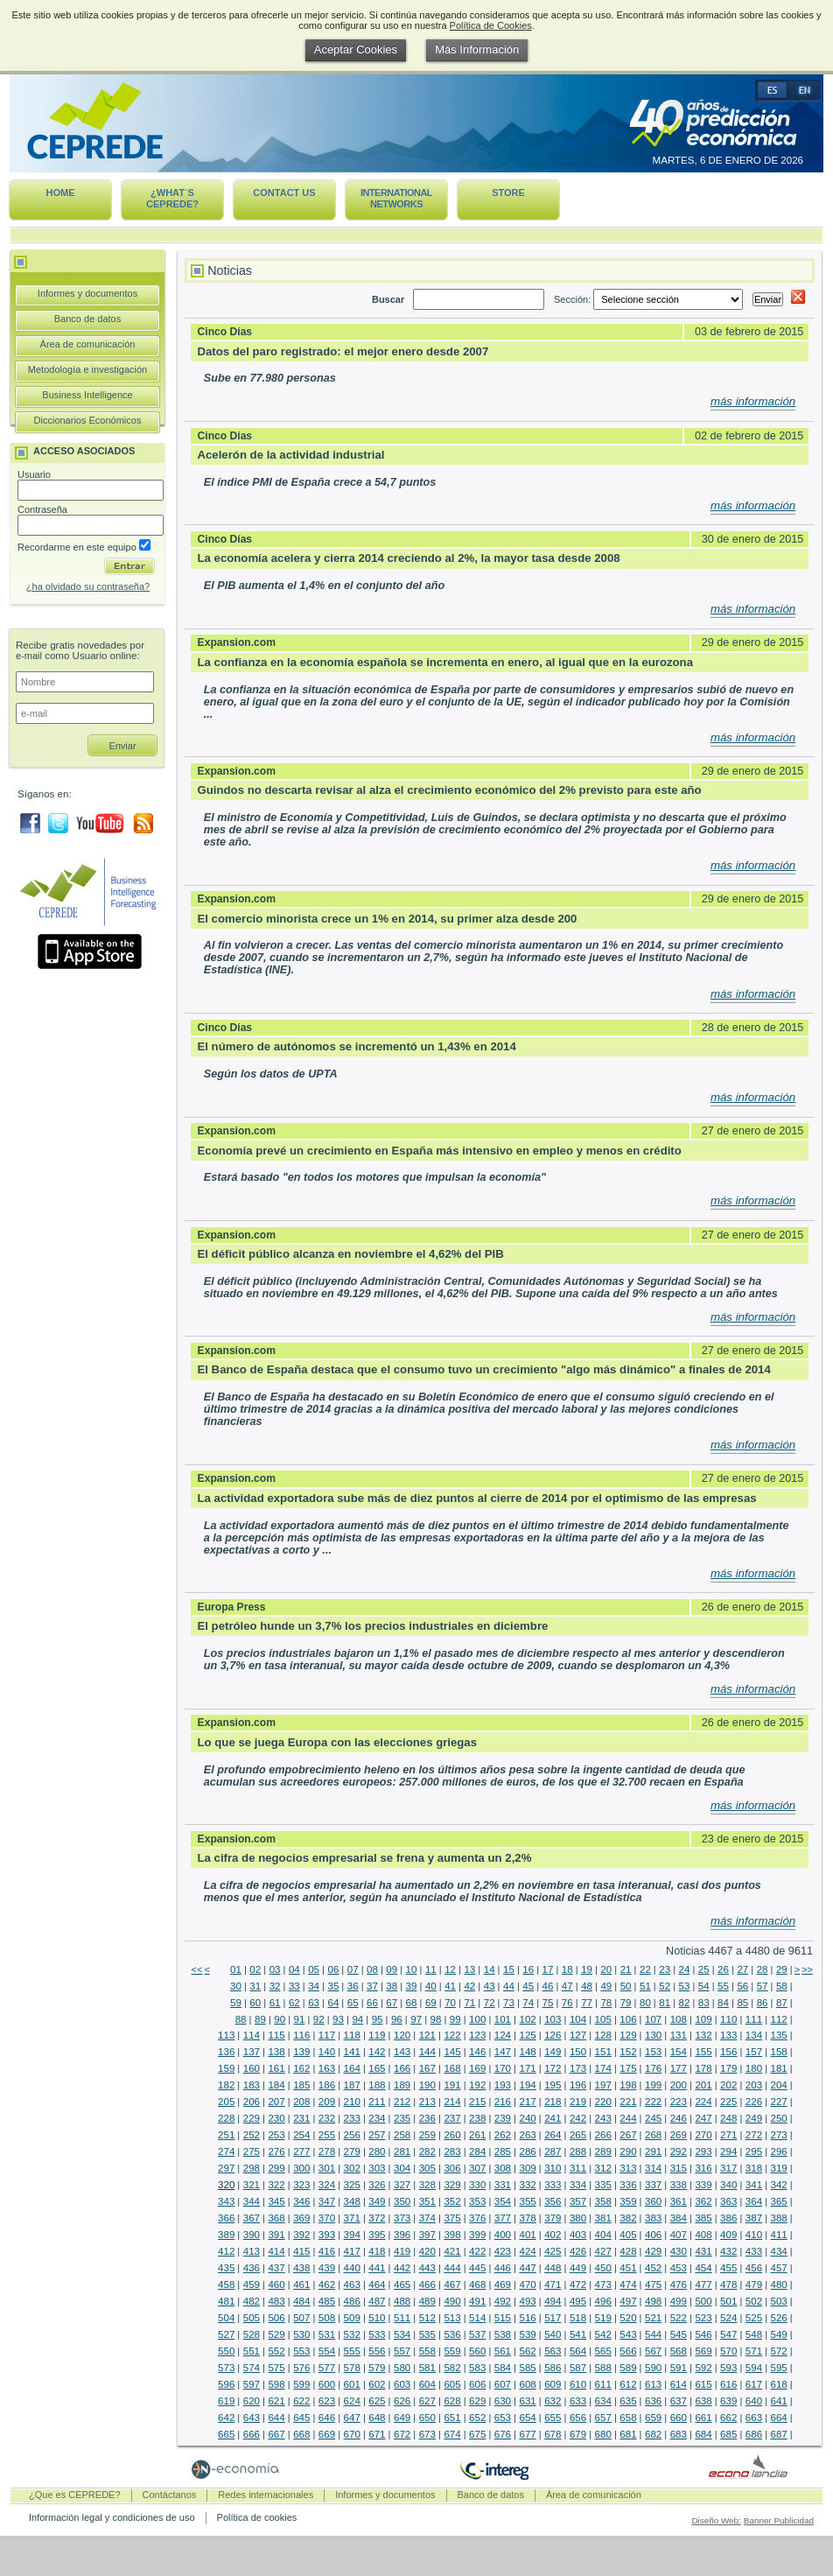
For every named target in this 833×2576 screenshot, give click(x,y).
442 (402, 2268)
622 (301, 2401)
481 (226, 2301)
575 (276, 2367)
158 (779, 2051)
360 (653, 2201)
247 (703, 2118)
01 (236, 1969)
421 (452, 2251)
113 (226, 2035)
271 (728, 2135)
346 (301, 2201)
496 (603, 2301)
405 (628, 2234)
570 (728, 2351)
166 (402, 2068)
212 (402, 2101)
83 (704, 2002)
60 (255, 2002)
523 (703, 2318)
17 (548, 1969)
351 (427, 2201)
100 (477, 2019)
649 (402, 2417)
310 (552, 2168)
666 (251, 2434)
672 (402, 2434)
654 (527, 2417)
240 (527, 2118)
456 (754, 2268)
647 (352, 2417)
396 (402, 2234)
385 (703, 2218)
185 (301, 2085)
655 (552, 2417)
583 (477, 2367)
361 (678, 2201)
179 (728, 2068)
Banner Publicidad (779, 2520)
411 (779, 2234)
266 (603, 2135)
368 (276, 2218)
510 (376, 2318)
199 (653, 2085)
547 (728, 2334)
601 (352, 2384)
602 (376, 2384)
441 (376, 2268)
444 (452, 2268)
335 (603, 2184)
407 (678, 2234)
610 (578, 2384)
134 (754, 2035)
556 (376, 2351)
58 (782, 1986)
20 (606, 1969)
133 (728, 2035)
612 (628, 2384)
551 (251, 2351)
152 (628, 2051)
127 (578, 2035)
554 (326, 2351)
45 (528, 1986)
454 (703, 2268)
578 (352, 2367)
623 (326, 2401)
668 (301, 2434)
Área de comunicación (88, 344)
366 (226, 2218)
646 (326, 2417)
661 (703, 2417)
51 (645, 1986)
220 (603, 2101)
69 (431, 2002)
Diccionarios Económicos (88, 420)
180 (754, 2068)
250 (779, 2118)
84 (723, 2002)
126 (552, 2035)
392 (301, 2234)
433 (754, 2251)
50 (626, 1986)
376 (477, 2218)
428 (628, 2251)
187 (352, 2085)
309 (527, 2168)
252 (251, 2135)
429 (653, 2251)
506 (276, 2318)
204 (779, 2085)
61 (275, 2002)
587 (578, 2367)
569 (703, 2351)
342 (779, 2184)
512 (427, 2318)
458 (226, 2284)
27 (742, 1969)
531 (326, 2334)
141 (352, 2051)
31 (255, 1986)
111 (754, 2019)
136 (226, 2051)
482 (251, 2301)
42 (469, 1986)
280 (376, 2151)
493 (527, 2301)
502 (754, 2301)
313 (628, 2168)
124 (502, 2035)
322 (276, 2184)
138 (276, 2051)
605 (452, 2384)
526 (779, 2318)
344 (251, 2201)
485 (326, 2301)
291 (653, 2151)
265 (578, 2135)
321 (251, 2184)
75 (548, 2002)
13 (469, 1969)
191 (452, 2085)
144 (427, 2051)
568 (678, 2351)
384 (678, 2218)
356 (552, 2201)
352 (452, 2201)
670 (352, 2434)
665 (226, 2434)
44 (508, 1986)
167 (427, 2068)
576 (301, 2367)
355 (527, 2201)
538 (502, 2334)
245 (653, 2118)
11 (431, 1969)
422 (477, 2251)
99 (455, 2019)
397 (427, 2234)
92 (319, 2019)
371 (352, 2218)
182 (226, 2085)
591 (678, 2367)
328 (427, 2184)
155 (703, 2051)
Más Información (477, 49)
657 (603, 2417)
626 (402, 2401)
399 (477, 2234)
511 (402, 2318)
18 (567, 1969)
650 (427, 2417)
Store (508, 192)
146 (477, 2051)
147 (502, 2051)
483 (276, 2301)
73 (508, 2002)
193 (502, 2085)
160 (251, 2068)
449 (578, 2268)
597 (251, 2384)
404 (603, 2234)
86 (762, 2002)
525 (754, 2318)
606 (477, 2384)
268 (653, 2135)
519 (603, 2318)
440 (352, 2268)
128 (603, 2035)
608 (527, 2384)
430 (678, 2251)
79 (626, 2002)
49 (606, 1986)
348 (352, 2201)
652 (477, 2417)
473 (603, 2284)
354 (502, 2201)
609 (552, 2384)
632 (552, 2401)
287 (552, 2151)
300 (301, 2168)
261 (477, 2135)
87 (782, 2002)
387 (754, 2218)
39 (411, 1986)
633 (578, 2401)
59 (236, 2002)
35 (333, 1986)
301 (326, 2168)
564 (578, 2351)
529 (276, 2334)
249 (754, 2118)
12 (450, 1969)
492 (502, 2301)
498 (653, 2301)
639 (728, 2401)
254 (301, 2135)
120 (402, 2035)
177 (678, 2068)
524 (728, 2318)
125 (527, 2035)
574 (251, 2367)
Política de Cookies (491, 25)
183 (251, 2085)
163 (326, 2068)
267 (628, 2135)
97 (416, 2019)
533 (376, 2334)
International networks (396, 198)
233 (352, 2118)
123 (477, 2035)
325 (352, 2184)
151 (603, 2051)
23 (664, 1969)
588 (603, 2367)
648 (376, 2417)
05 (313, 1969)
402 (552, 2234)
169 (477, 2068)
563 (552, 2351)
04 (294, 1969)
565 (603, 2351)
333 (552, 2184)
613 (653, 2384)
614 (678, 2384)
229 (251, 2118)
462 (326, 2284)
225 (728, 2101)
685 (728, 2434)
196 (578, 2085)
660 (678, 2417)
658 (628, 2417)
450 (603, 2268)
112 (779, 2019)
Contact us (284, 192)
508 (326, 2318)
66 (372, 2002)
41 (450, 1986)
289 (603, 2151)
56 (742, 1986)
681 (628, 2434)
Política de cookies (257, 2517)
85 (742, 2002)
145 (452, 2051)
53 (684, 1986)
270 (703, 2135)
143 (402, 2051)
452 (653, 2268)
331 (502, 2184)
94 (357, 2019)
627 (427, 2401)
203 (754, 2085)
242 (578, 2118)
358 (603, 2201)
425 (552, 2251)
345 (276, 2201)
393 (326, 2234)
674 (452, 2434)
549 (779, 2334)
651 (452, 2417)
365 (779, 2201)
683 (678, 2434)
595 (779, 2367)
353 (477, 2201)
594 (754, 2367)
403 (578, 2234)
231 (301, 2118)
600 (326, 2384)
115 (276, 2035)
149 (552, 2051)
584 (502, 2367)
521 (653, 2318)
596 (226, 2384)
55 (723, 1986)
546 (703, 2334)
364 (754, 2201)
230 (276, 2118)
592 (703, 2367)
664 (779, 2417)
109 (703, 2019)
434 (779, 2251)
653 (502, 2417)
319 (779, 2168)
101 (502, 2019)
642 (226, 2417)
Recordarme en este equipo (84, 547)
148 (527, 2051)
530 (301, 2334)
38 (391, 1986)
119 (376, 2035)
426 (578, 2251)
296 (779, 2151)
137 (251, 2051)
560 (477, 2351)
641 (779, 2401)
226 (754, 2101)
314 (653, 2168)
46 (548, 1986)
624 (352, 2401)
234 (376, 2118)
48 (586, 1986)
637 (678, 2401)
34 (313, 1986)
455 (728, 2268)
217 (527, 2101)
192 (477, 2085)
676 (502, 2434)
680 (603, 2434)
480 (779, 2284)
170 (502, 2068)
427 (603, 2251)
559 (452, 2351)
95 (377, 2019)
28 (762, 1969)
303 (376, 2168)
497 (628, 2301)
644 (276, 2417)
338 (678, 2184)
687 (779, 2434)
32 (275, 1986)
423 (502, 2251)
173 (578, 2068)
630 (502, 2401)
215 (477, 2101)
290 (628, 2151)
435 (226, 2268)
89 (260, 2019)
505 (251, 2318)
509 (352, 2318)
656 (578, 2417)
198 (628, 2085)
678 (552, 2434)
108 (678, 2019)
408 (703, 2234)
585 (527, 2367)
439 (326, 2268)
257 (376, 2135)
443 (427, 2268)
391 (276, 2234)
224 (703, 2101)
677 (527, 2434)
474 (628, 2284)
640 (754, 2401)
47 (567, 1986)
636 (653, 2401)
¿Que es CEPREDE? (75, 2494)
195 (552, 2085)
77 (586, 2002)
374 (427, 2218)
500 (703, 2301)
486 (352, 2301)
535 (427, 2334)
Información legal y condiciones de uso (112, 2517)
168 (452, 2068)
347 (326, 2201)
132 (703, 2035)
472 (578, 2284)
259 (427, 2135)
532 (352, 2334)
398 (452, 2234)
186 (326, 2085)
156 (728, 2051)
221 (628, 2101)
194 (527, 2085)
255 (326, 2135)
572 (779, 2351)
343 (226, 2201)
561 (502, 2351)
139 (301, 2051)
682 (653, 2434)
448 (552, 2268)
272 (754, 2135)
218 (552, 2101)
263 (527, 2135)
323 (301, 2184)
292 (678, 2151)
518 (578, 2318)
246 (678, 2118)
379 (552, 2218)
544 (653, 2334)
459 (251, 2284)
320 (226, 2184)
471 (552, 2284)
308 (502, 2168)
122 (452, 2035)
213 (427, 2101)
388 (779, 2218)
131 (678, 2035)
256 (352, 2135)
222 (653, 2101)
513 (452, 2318)
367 (251, 2218)
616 (728, 2384)
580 (402, 2367)
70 (450, 2002)
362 (703, 2201)
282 (427, 2151)
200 (678, 2085)
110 (728, 2019)
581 (427, 2367)
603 (402, 2384)
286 (527, 2151)
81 (664, 2002)
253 (276, 2135)
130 (653, 2035)
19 (586, 1969)
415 (301, 2251)
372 (376, 2218)
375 (452, 2218)
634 (603, 2401)
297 (226, 2168)
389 (226, 2234)
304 (402, 2168)
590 (653, 2367)
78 (606, 2002)
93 (338, 2019)
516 (527, 2318)
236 (427, 2118)
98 (436, 2019)
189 (402, 2085)
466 (427, 2284)
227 (779, 2101)
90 (279, 2019)
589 (628, 2367)
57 (762, 1986)
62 (294, 2002)
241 (552, 2118)
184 (276, 2085)
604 (427, 2384)
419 (402, 2251)
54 (704, 1986)
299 (276, 2168)
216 (502, 2101)
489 (427, 2301)
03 (275, 1969)
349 (376, 2201)
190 (427, 2085)
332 (527, 2184)
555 (352, 2351)
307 (477, 2168)
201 (703, 2085)
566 (628, 2351)
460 (276, 2284)
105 (603, 2019)
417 (352, 2251)
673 (427, 2434)
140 (326, 2051)
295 (754, 2151)
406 (653, 2234)
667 (276, 2434)
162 (301, 2068)
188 (376, 2085)
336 (628, 2184)
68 (411, 2002)
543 (628, 2334)
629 (477, 2401)
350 (402, 2201)
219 (578, 2101)
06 (333, 1969)
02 (255, 1969)
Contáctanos (170, 2494)
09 (391, 1969)
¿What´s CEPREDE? (172, 198)
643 (251, 2417)
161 (276, 2068)
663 (754, 2417)
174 (603, 2068)
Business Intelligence (87, 395)
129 (628, 2035)
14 (489, 1969)
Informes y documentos (87, 293)
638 (703, 2401)
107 (653, 2019)
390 (251, 2234)
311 (578, 2168)
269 (678, 2135)
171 (527, 2068)
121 (427, 2035)
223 (678, 2101)
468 (477, 2284)
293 (703, 2151)
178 (703, 2068)
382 (628, 2218)
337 (653, 2184)
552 (276, 2351)
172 (552, 2068)
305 (427, 2168)
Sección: (650, 299)
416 (326, 2251)
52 (664, 1986)
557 (402, 2351)
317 (728, 2168)
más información (752, 401)
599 (301, 2384)
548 (754, 2334)
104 (578, 2019)
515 (502, 2318)
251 (226, 2135)
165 (376, 2068)
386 (728, 2218)
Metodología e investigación (87, 369)
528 (251, 2334)
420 (427, 2251)
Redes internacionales (265, 2494)
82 (684, 2002)
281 (402, 2151)
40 (431, 1986)
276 (276, 2151)
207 (276, 2101)
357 (578, 2201)
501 (728, 2301)
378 (527, 2218)
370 (326, 2218)
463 (352, 2284)
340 (728, 2184)
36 (353, 1986)
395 (376, 2234)
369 (301, 2218)
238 (477, 2118)
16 (528, 1969)
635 (628, 2401)
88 (241, 2019)
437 (276, 2268)
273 (779, 2135)
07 (353, 1969)
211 (376, 2101)
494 (552, 2301)
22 (645, 1969)
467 (452, 2284)
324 (326, 2184)
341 (754, 2184)
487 (376, 2301)
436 (251, 2268)
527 (226, 2334)
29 (782, 1969)
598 (276, 2384)
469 (502, 2284)
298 (251, 2168)
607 (502, 2384)
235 (402, 2118)
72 (489, 2002)
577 (326, 2367)
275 (251, 2151)
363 (728, 2201)
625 (376, 2401)
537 (477, 2334)
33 (294, 1986)
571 (754, 2351)
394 (352, 2234)
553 (301, 2351)
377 (502, 2218)
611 (603, 2384)
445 (477, 2268)
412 (226, 2251)
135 (779, 2035)
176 (653, 2068)
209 (326, 2101)
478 (728, 2284)
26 (723, 1969)
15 (508, 1969)
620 (251, 2401)
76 (567, 2002)
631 (527, 2401)
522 (678, 2318)
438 (301, 2268)
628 (452, 2401)
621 (276, 2401)
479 (754, 2284)
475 (653, 2284)
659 (653, 2417)
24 (684, 1969)
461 (301, 2284)
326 (376, 2184)
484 (301, 2301)
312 (603, 2168)
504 (226, 2318)
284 (477, 2151)
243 (603, 2118)
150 (578, 2051)
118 (352, 2035)
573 (226, 2367)
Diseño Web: (715, 2520)
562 (527, 2351)
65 (353, 2002)
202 (728, 2085)
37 (372, 1986)
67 (391, 2002)
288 (578, 2151)
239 (502, 2118)
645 (301, 2417)
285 (502, 2151)
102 (527, 2019)
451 (628, 2268)
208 (301, 2101)
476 (678, 2284)
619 (226, 2401)
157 (754, 2051)
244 (628, 2118)
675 (477, 2434)
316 (703, 2168)
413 (251, 2251)
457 (779, 2268)
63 (313, 2002)
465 (402, 2284)
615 (703, 2384)
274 (226, 2151)
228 (226, 2118)
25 (704, 1969)
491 (477, 2301)
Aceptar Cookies (355, 49)
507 (301, 2318)
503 (779, 2301)
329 (452, 2184)
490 (452, 2301)
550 (226, 2351)
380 (578, 2218)
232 (326, 2118)
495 (578, 2301)
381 (603, 2218)
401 (527, 2234)
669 (326, 2434)
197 (603, 2085)
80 (645, 2002)
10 (411, 1969)
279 (352, 2151)
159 (226, 2068)
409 (728, 2234)
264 (552, 2135)
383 (653, 2218)
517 (552, 2318)
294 (728, 2151)
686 (754, 2434)
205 (226, 2101)
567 (653, 2351)
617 (754, 2384)
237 (452, 2118)
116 (301, 2035)
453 (678, 2268)
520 (628, 2318)
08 (372, 1969)
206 (251, 2101)
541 (578, 2334)
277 (301, 2151)
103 (552, 2019)
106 (628, 2019)
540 (552, 2334)
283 (452, 2151)
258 (402, 2135)
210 (352, 2101)
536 (452, 2334)
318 (754, 2168)
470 (527, 2284)
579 (376, 2367)
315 (678, 2168)
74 (528, 2002)
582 (452, 2367)
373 (402, 2218)
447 (527, 2268)
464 (376, 2284)
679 (578, 2434)
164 (352, 2068)
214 (452, 2101)
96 (396, 2019)
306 (452, 2168)
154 (678, 2051)
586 (552, 2367)
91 (299, 2019)
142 (376, 2051)
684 (703, 2434)
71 (469, 2002)
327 (402, 2184)
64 (333, 2002)
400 (502, 2234)
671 (376, 2434)
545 (678, 2334)
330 (477, 2184)
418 (376, 2251)
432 (728, 2251)
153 (653, 2051)
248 (728, 2118)
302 (352, 2168)
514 (477, 2318)
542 (603, 2334)
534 (402, 2334)
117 (326, 2035)
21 (626, 1969)
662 (728, 2417)
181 (779, 2068)
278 (326, 2151)
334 (578, 2184)
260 (452, 2135)
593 (728, 2367)
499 (678, 2301)
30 (236, 1986)
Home (60, 192)
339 (703, 2184)
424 (527, 2251)
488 (402, 2301)
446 (502, 2268)
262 (502, 2135)
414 (276, 2251)
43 (489, 1986)
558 (427, 2351)
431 (703, 2251)
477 (703, 2284)
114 (251, 2035)
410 (754, 2234)
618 (779, 2384)
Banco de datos (87, 318)
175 (628, 2068)
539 (527, 2334)
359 (628, 2201)
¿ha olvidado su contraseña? (88, 586)
